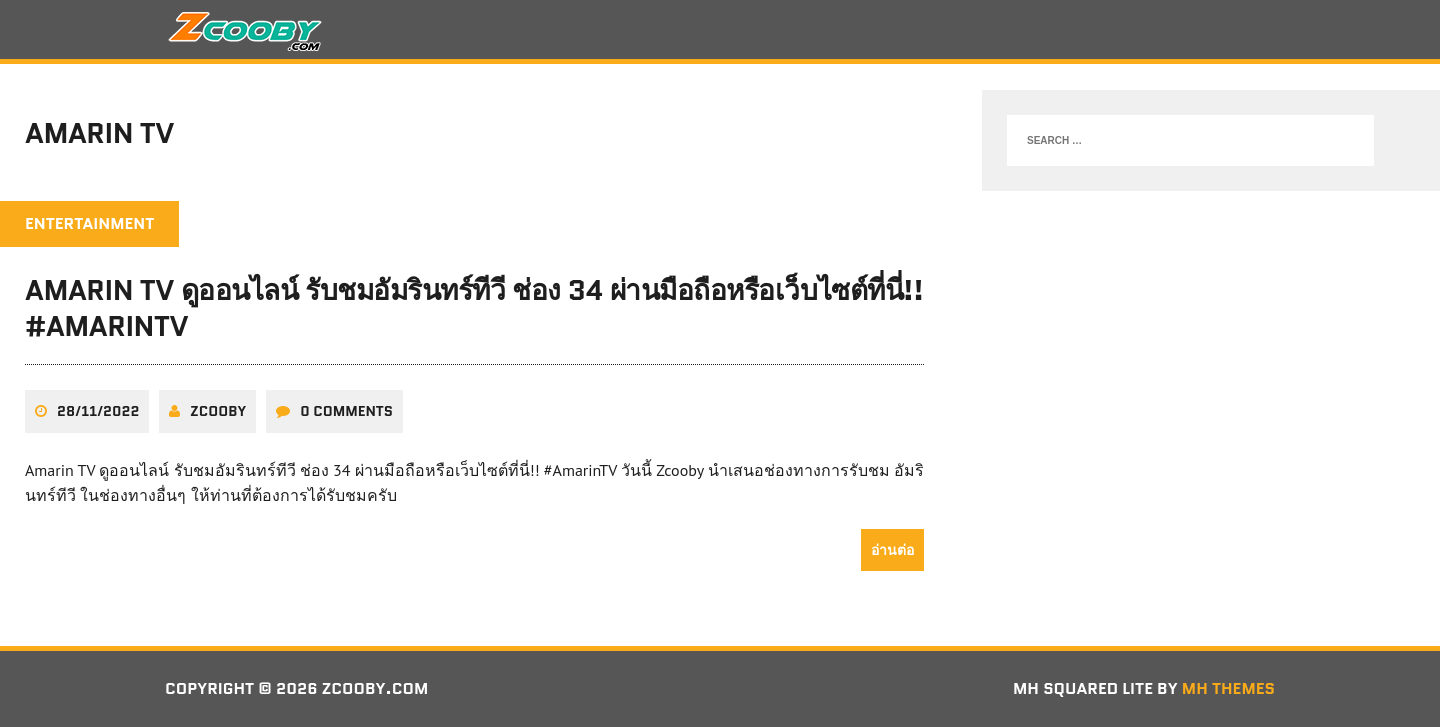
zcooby (218, 411)
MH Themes (1228, 688)
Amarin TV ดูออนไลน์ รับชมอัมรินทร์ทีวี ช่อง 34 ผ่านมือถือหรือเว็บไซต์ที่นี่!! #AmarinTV (474, 308)
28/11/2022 (98, 411)
